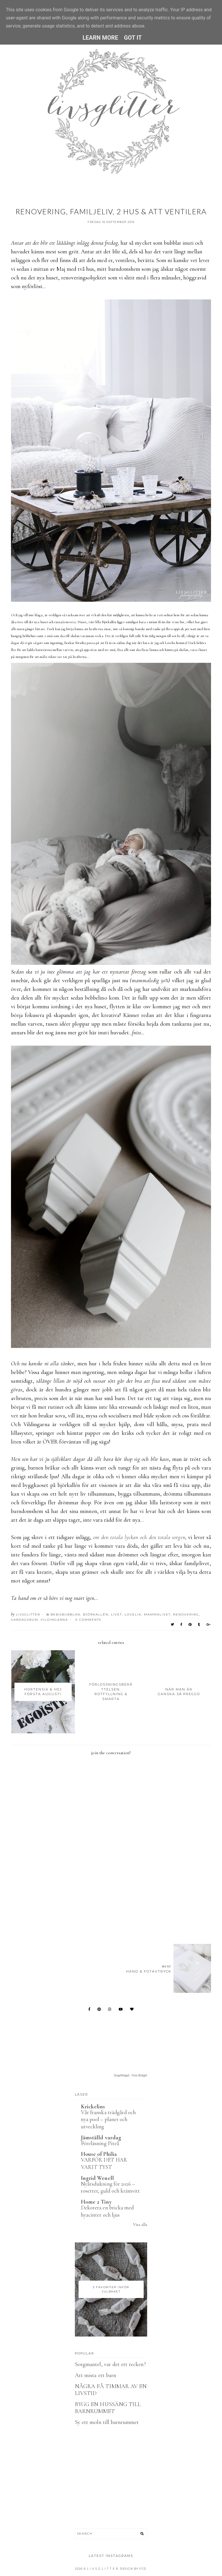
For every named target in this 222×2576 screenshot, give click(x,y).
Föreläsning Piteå (100, 2143)
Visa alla (140, 2224)
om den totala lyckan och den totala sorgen (139, 1537)
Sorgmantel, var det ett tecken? (110, 2364)
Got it (133, 37)
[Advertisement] (116, 1908)
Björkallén (95, 1614)
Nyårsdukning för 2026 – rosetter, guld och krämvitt (110, 2187)
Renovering (186, 1614)
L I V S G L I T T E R (102, 2568)
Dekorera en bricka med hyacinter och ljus (107, 2211)
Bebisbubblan (65, 1614)
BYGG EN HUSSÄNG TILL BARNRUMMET (108, 2408)
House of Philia (99, 2154)
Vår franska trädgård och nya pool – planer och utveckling (108, 2119)
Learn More (100, 37)
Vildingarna (54, 1620)
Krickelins (93, 2106)
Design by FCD (133, 2568)
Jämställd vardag (101, 2137)
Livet (116, 1614)
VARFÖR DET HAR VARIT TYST (104, 2163)
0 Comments (88, 1620)
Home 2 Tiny (96, 2201)
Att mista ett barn (95, 2375)
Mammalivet (157, 1614)
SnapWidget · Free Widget (130, 2075)
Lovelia (133, 1614)
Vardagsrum (24, 1620)
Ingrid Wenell (97, 2178)
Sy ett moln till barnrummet (107, 2422)
